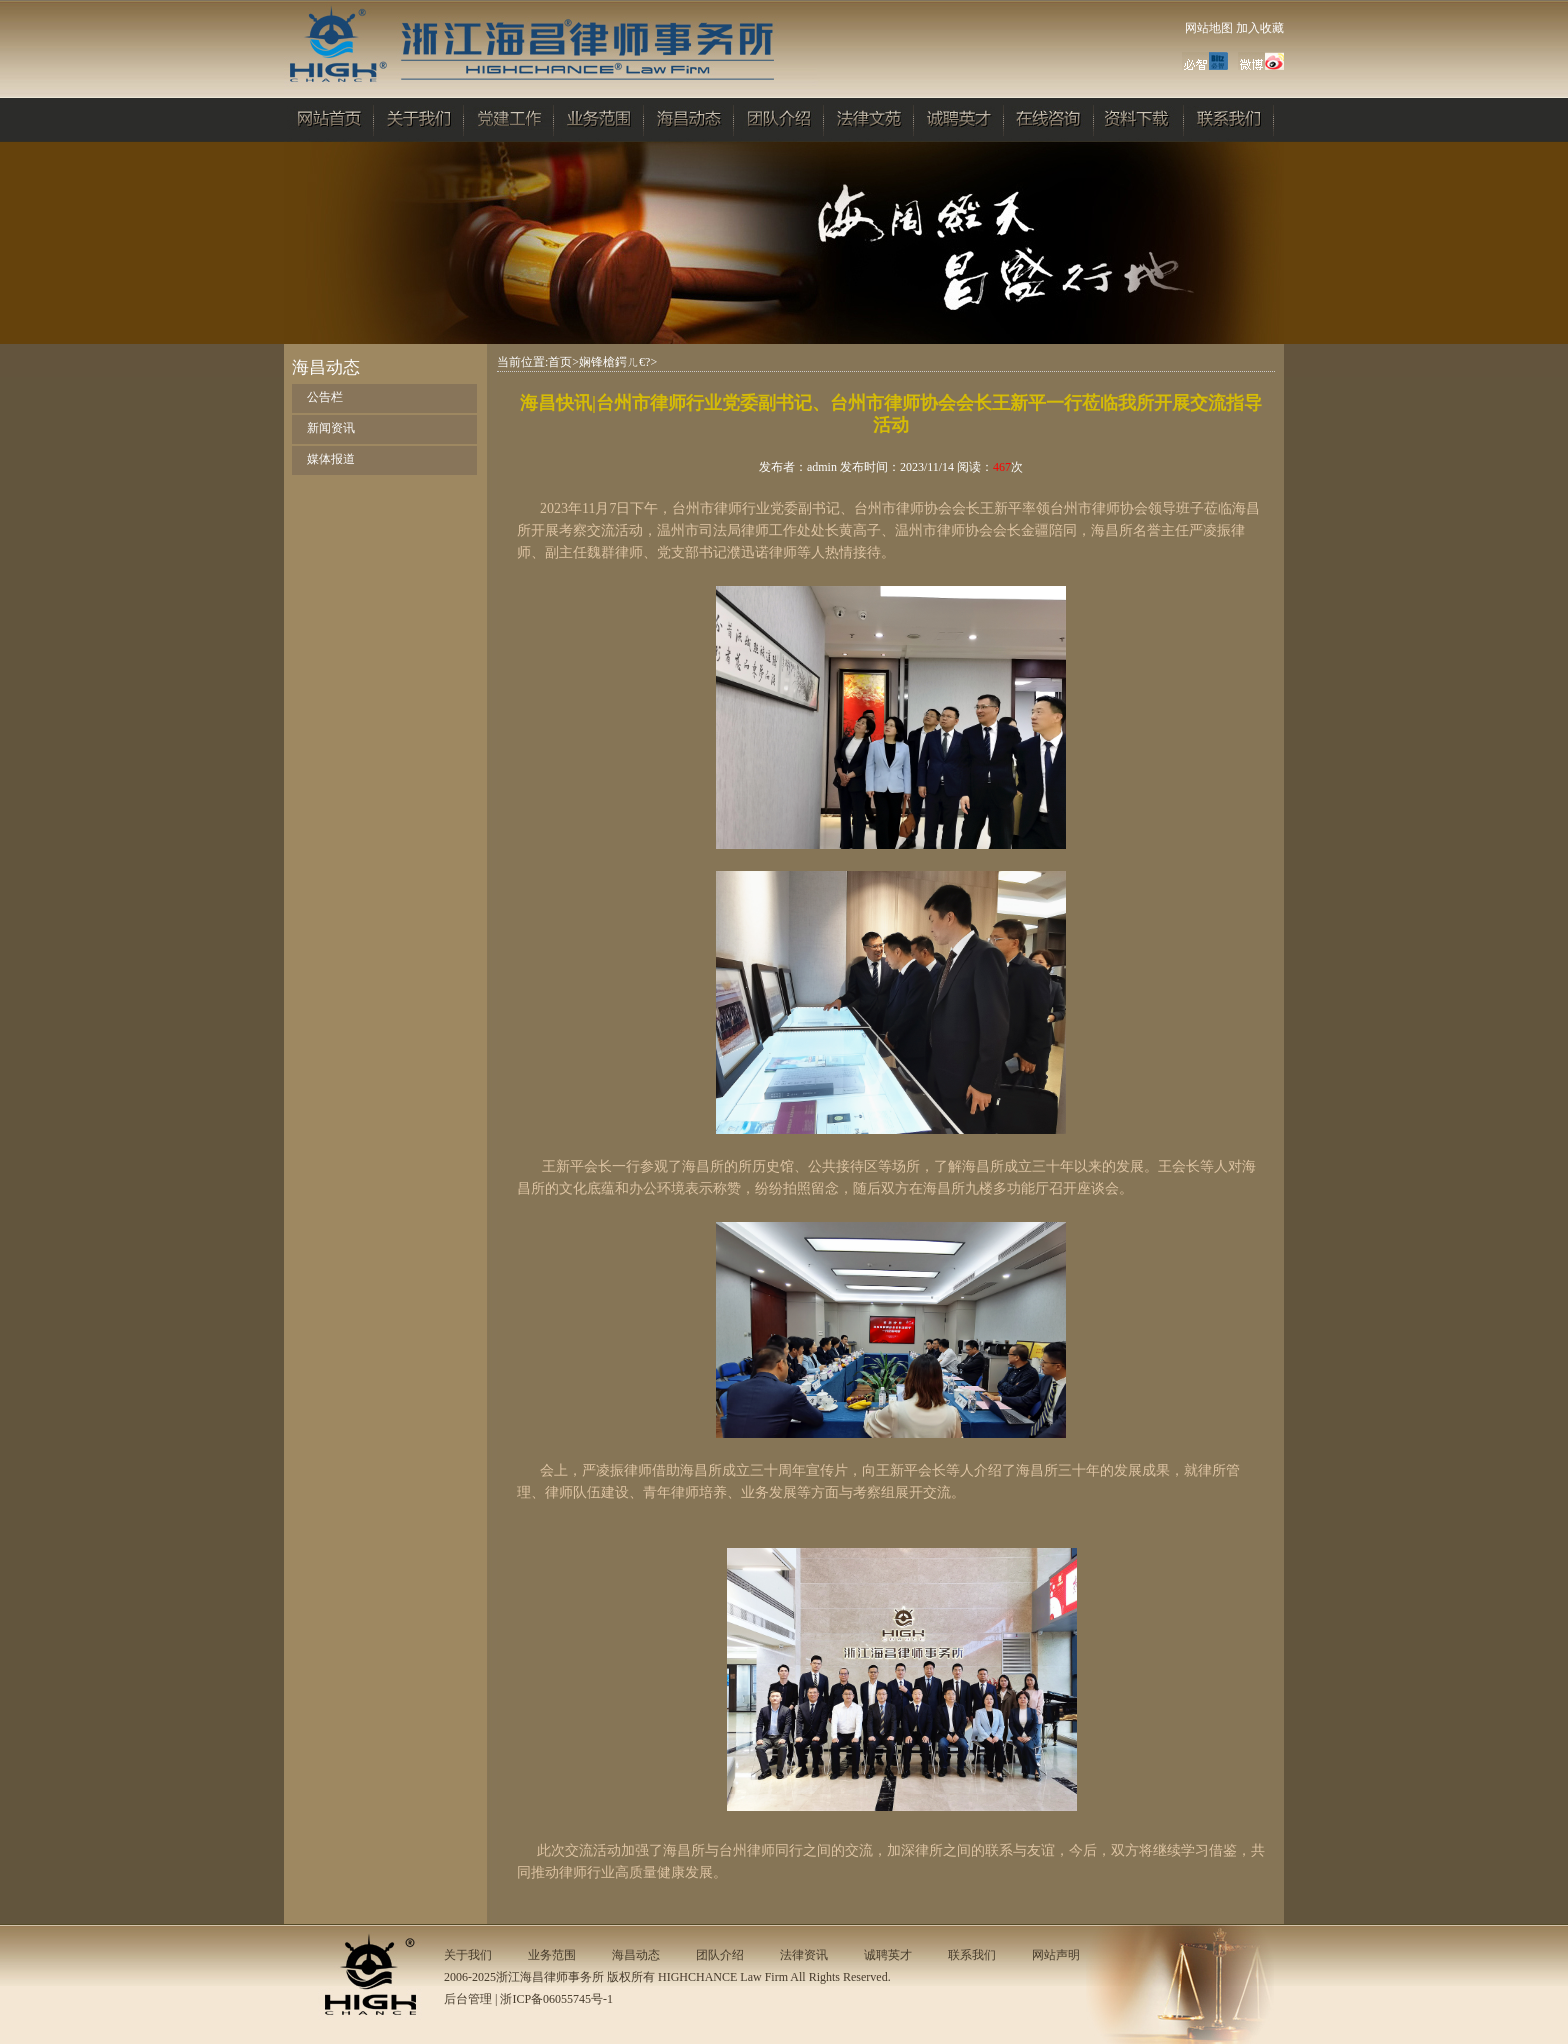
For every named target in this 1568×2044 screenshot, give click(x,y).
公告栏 (325, 397)
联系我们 (972, 1955)
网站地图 (1209, 28)
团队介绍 (720, 1955)
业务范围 (552, 1955)
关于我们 (468, 1955)
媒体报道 (331, 459)
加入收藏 (1260, 28)
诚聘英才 (888, 1955)
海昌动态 (636, 1955)
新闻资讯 (331, 428)
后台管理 (468, 1999)
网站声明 (1056, 1955)
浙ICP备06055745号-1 (556, 1999)
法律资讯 (804, 1955)
